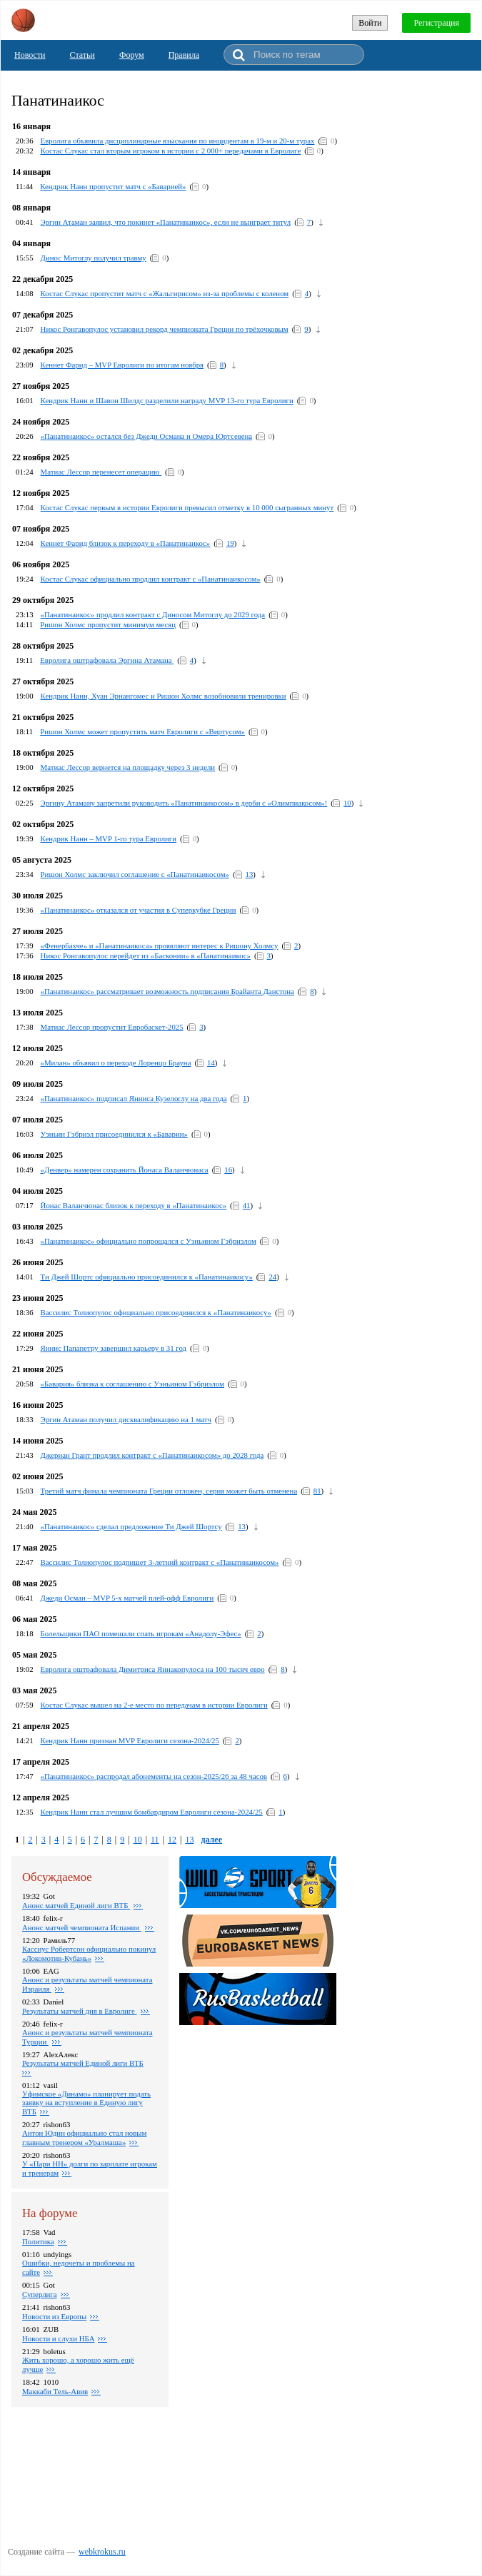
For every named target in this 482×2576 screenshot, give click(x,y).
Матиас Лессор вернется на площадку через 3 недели (128, 767)
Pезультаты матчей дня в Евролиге (79, 2011)
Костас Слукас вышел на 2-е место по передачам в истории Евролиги (154, 1704)
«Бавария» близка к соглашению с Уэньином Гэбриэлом (132, 1383)
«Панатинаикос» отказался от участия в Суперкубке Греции (138, 910)
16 (228, 1169)
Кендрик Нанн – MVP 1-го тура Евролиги (108, 838)
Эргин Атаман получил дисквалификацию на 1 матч (126, 1419)
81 (317, 1490)
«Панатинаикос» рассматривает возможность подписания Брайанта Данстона (167, 991)
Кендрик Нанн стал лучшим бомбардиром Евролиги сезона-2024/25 (152, 1811)
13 (249, 874)
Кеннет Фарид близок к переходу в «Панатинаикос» (126, 543)
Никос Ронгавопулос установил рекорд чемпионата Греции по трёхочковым (164, 329)
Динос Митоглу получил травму (93, 257)
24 (272, 1276)
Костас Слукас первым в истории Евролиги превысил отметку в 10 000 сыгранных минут (187, 507)
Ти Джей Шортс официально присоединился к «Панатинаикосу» (147, 1276)
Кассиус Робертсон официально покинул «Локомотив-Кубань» (89, 1953)
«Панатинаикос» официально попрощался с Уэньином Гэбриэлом (148, 1241)
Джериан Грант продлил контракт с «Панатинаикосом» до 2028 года (152, 1455)
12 (172, 1840)
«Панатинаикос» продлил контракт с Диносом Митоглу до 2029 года (153, 614)
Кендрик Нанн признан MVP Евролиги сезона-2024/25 (130, 1740)
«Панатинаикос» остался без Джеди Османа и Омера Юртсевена (146, 436)
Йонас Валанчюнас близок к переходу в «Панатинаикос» (134, 1205)
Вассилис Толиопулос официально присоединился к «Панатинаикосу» (156, 1312)
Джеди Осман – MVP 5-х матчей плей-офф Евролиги (127, 1597)
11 (155, 1840)
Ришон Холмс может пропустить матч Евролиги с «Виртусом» (142, 731)
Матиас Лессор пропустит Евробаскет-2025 (112, 1027)
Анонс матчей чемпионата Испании (81, 1927)
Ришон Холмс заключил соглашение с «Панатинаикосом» (135, 874)
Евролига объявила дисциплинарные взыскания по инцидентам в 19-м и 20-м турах (178, 140)
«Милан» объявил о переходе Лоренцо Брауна (116, 1062)
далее (211, 1840)
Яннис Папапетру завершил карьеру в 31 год (114, 1348)
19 (230, 543)
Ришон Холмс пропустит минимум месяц (108, 624)
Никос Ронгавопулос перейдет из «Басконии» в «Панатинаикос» (146, 955)
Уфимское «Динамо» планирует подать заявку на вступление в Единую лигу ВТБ (86, 2102)
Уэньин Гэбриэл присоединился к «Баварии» (114, 1134)
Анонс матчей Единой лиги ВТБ (76, 1905)
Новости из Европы (54, 2316)
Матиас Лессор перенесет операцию (101, 471)
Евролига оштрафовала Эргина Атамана (107, 660)
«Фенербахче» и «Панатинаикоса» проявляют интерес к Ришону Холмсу (159, 945)
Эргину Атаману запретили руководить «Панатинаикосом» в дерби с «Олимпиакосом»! (184, 802)
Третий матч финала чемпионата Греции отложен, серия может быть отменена (169, 1490)
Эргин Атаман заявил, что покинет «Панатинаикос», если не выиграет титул (166, 222)
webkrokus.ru (102, 2552)
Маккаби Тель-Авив (55, 2391)
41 (247, 1205)
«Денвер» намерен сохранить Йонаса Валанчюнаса (125, 1169)
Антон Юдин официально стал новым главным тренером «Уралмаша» (84, 2137)
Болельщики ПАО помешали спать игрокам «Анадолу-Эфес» (141, 1633)
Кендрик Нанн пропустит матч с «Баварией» (113, 186)
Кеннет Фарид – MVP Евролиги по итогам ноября (122, 364)
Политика (38, 2241)
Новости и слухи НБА (58, 2338)
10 (347, 802)
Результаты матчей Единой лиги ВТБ (83, 2063)
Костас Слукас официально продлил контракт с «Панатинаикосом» (151, 578)
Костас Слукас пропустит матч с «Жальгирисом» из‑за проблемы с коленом (165, 293)
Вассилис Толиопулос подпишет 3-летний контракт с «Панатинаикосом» (160, 1562)
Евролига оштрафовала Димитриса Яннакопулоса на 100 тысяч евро (153, 1669)
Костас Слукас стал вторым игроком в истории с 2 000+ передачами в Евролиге (171, 150)
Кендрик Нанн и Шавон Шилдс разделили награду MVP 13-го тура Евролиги (167, 400)
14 (211, 1062)
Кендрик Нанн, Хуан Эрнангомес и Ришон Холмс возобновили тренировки (163, 695)
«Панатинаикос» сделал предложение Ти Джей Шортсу (131, 1526)
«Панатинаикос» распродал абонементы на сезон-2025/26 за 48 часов (154, 1776)
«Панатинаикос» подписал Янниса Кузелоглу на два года (134, 1098)
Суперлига (39, 2294)
